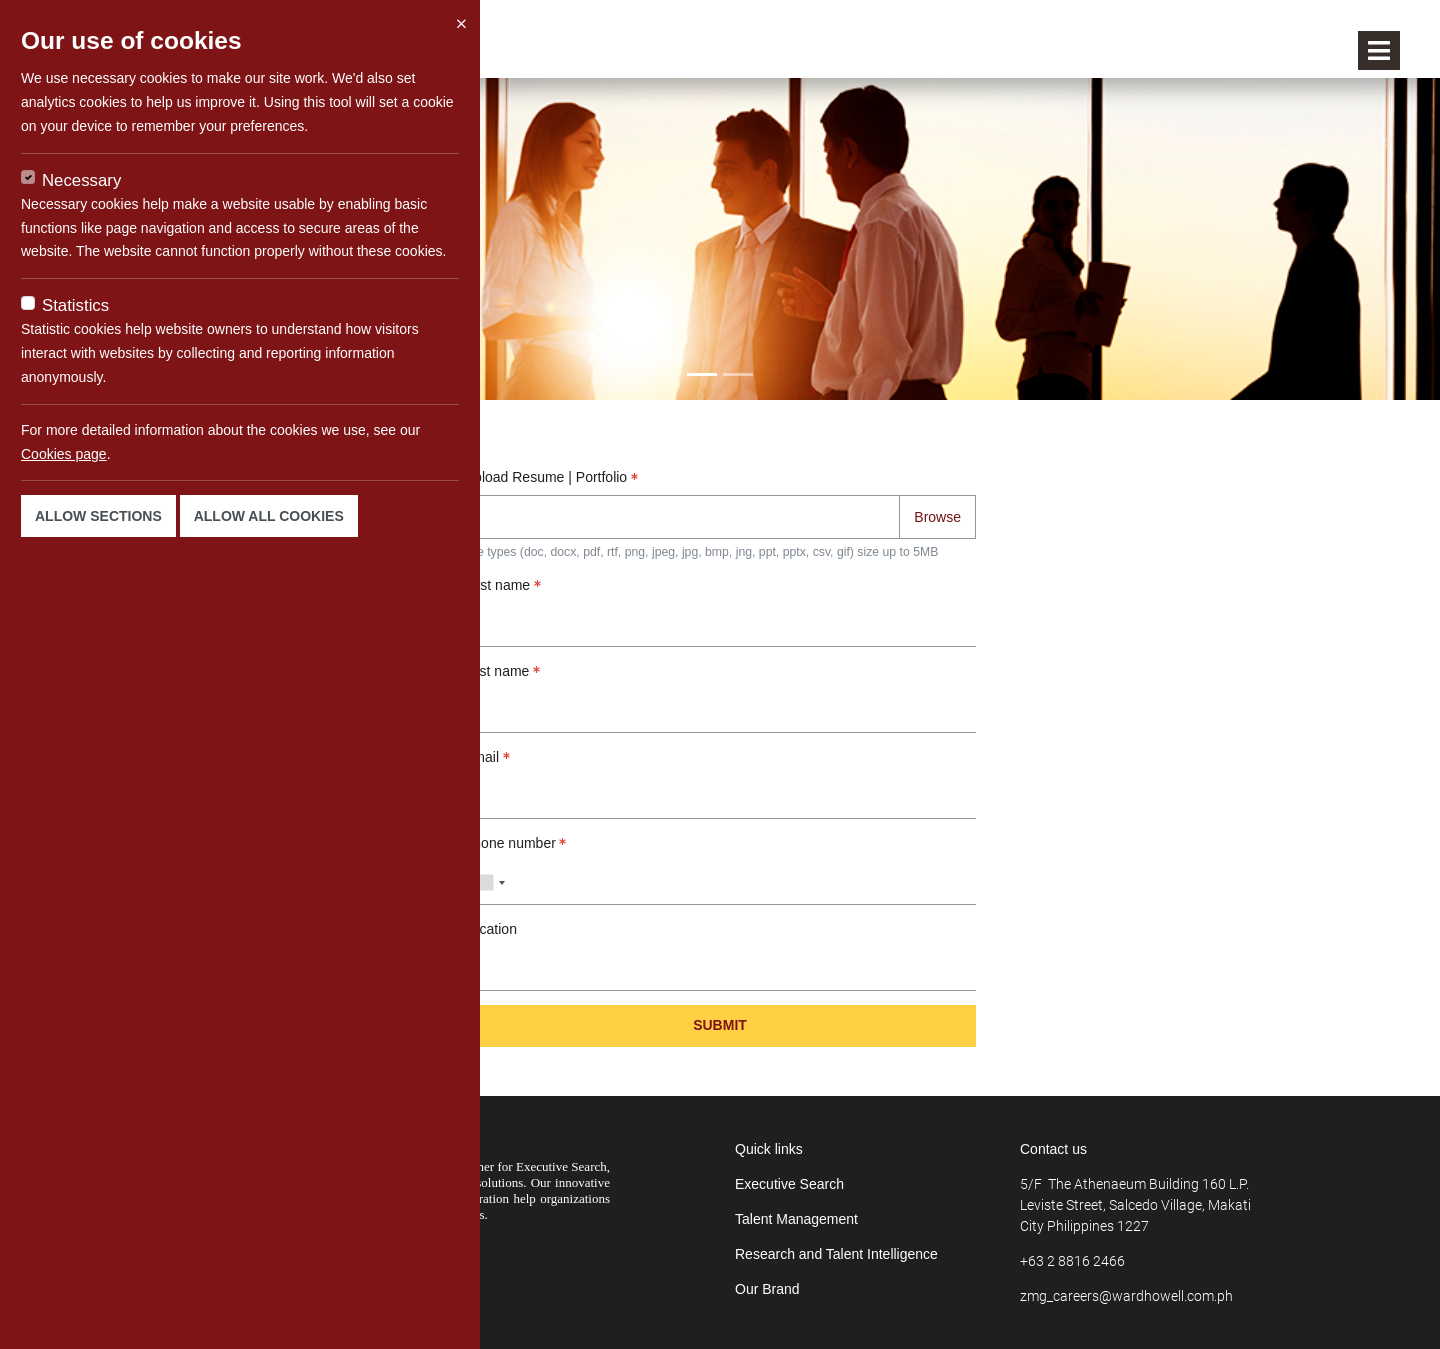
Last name (502, 671)
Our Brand (767, 1289)
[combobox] (488, 883)
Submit (720, 1025)
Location (490, 929)
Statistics (75, 305)
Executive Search (789, 1184)
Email (487, 757)
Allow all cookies (269, 516)
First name (502, 585)
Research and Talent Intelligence (836, 1254)
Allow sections (98, 516)
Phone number (515, 843)
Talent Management (796, 1219)
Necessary (81, 180)
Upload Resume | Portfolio (551, 477)
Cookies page (64, 454)
